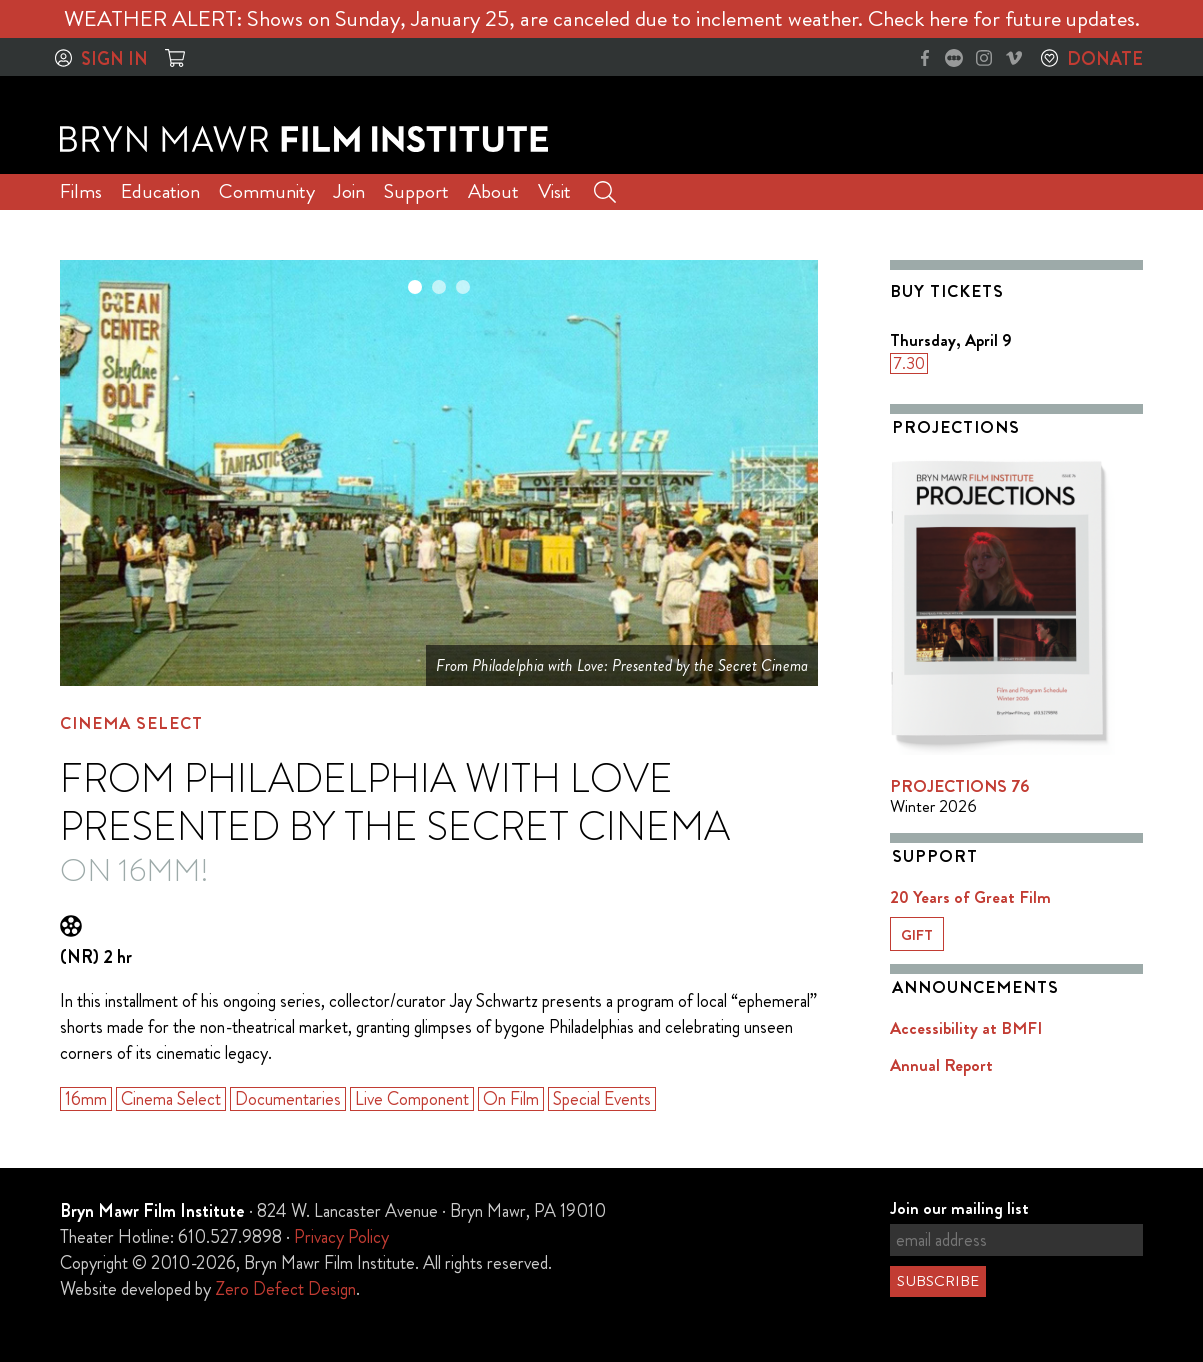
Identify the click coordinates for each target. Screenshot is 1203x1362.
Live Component (412, 1099)
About (493, 191)
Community (267, 191)
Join (349, 191)
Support (416, 191)
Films (81, 191)
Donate (1105, 59)
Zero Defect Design (285, 1289)
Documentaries (288, 1099)
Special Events (602, 1099)
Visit (554, 191)
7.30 (909, 363)
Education (160, 191)
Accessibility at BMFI (966, 1028)
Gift (917, 935)
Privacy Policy (341, 1237)
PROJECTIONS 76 (959, 786)
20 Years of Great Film (970, 897)
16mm (86, 1099)
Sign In (114, 59)
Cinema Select (131, 723)
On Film (511, 1099)
